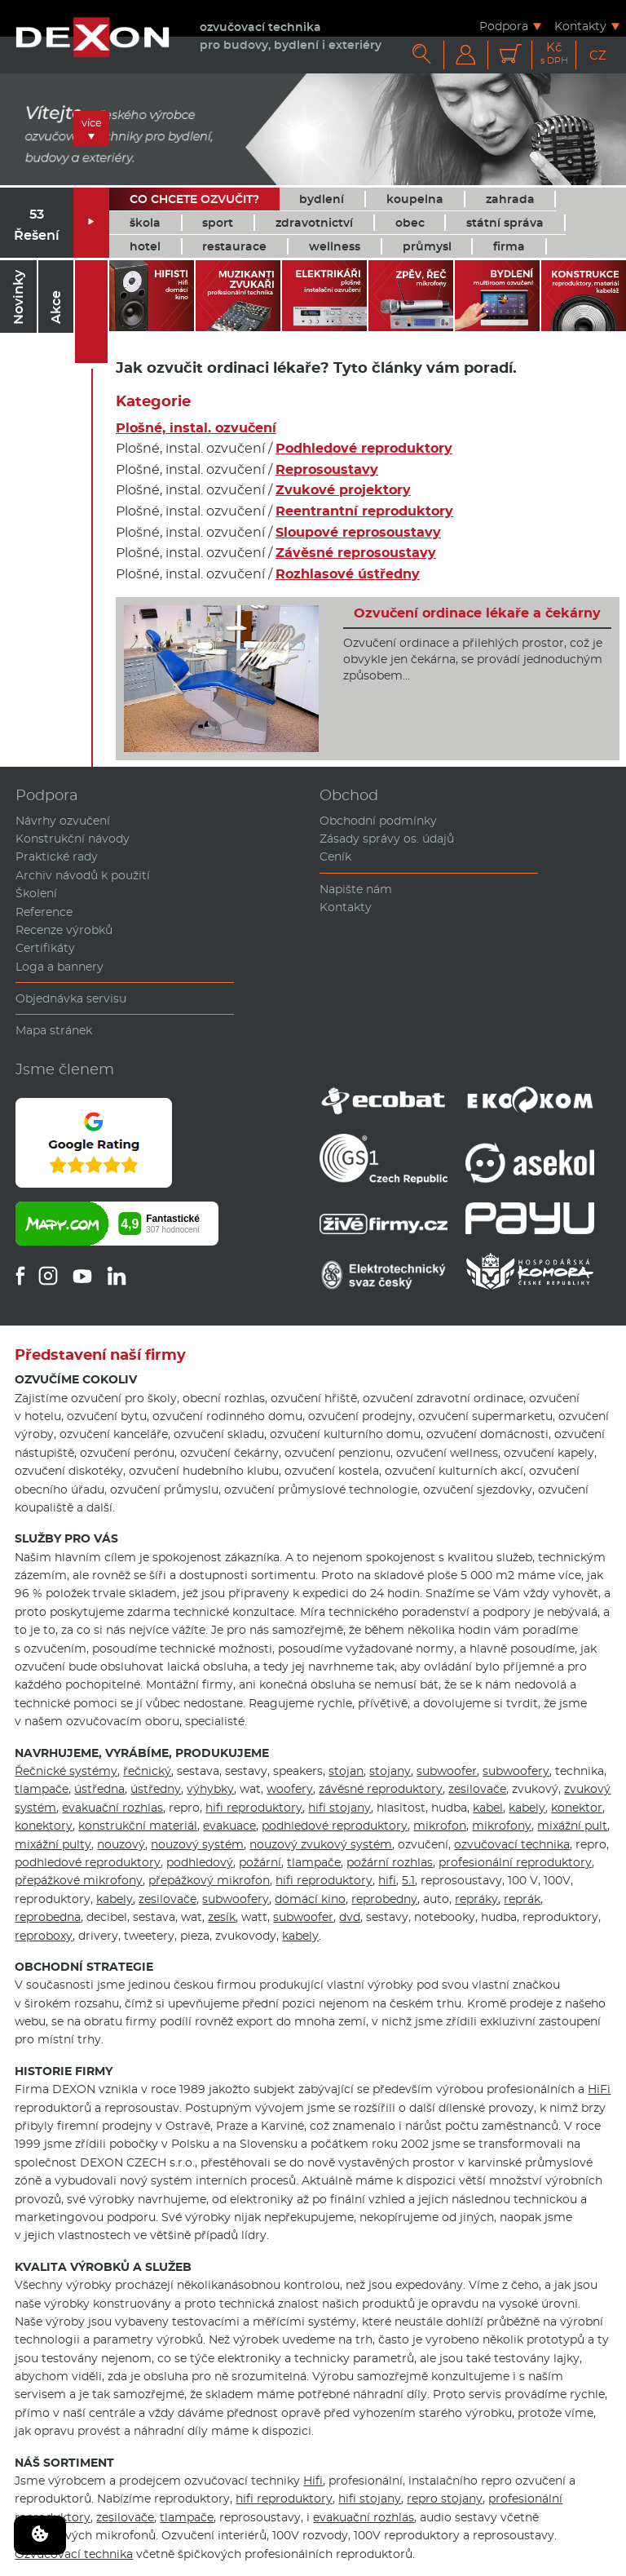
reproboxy (44, 1935)
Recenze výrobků (63, 930)
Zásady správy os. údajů (387, 838)
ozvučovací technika (512, 1844)
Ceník (335, 856)
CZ (597, 55)
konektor (576, 1807)
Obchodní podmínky (378, 820)
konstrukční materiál (137, 1825)
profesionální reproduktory (515, 1862)
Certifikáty (45, 948)
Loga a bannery (59, 966)
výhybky (210, 1789)
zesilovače (477, 1789)
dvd (349, 1917)
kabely (527, 1807)
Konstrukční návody (72, 838)
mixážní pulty (53, 1844)
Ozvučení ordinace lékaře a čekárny (477, 613)
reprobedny (384, 1899)
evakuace (229, 1825)
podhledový (199, 1862)
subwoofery (516, 1771)
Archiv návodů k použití (82, 875)
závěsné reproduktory (381, 1789)
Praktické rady (56, 856)
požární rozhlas (389, 1862)
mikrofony (501, 1825)
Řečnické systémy (66, 1771)
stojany (390, 1771)
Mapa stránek (53, 1030)
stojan (346, 1771)
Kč (554, 53)
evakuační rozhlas (112, 1807)
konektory (44, 1825)
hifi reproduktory (253, 1807)
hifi (387, 1880)
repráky (476, 1899)
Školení (36, 893)
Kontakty (580, 26)
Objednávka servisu (70, 998)
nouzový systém (197, 1844)
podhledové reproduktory (335, 1825)
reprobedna (48, 1917)
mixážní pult (572, 1825)
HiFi (599, 2089)
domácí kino (310, 1899)
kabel (488, 1807)
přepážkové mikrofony (79, 1880)
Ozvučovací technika (74, 2554)
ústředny (155, 1789)
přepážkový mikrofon (209, 1880)
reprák (522, 1899)
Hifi (313, 2480)
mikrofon (439, 1825)
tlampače (41, 1789)
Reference (44, 912)
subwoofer (447, 1771)
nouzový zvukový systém (320, 1844)
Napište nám (356, 889)
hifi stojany (339, 1807)
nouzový (121, 1844)
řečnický (147, 1771)
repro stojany (445, 2498)
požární (260, 1862)
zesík (222, 1917)
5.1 (408, 1880)
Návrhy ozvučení (62, 820)
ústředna (99, 1789)
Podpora (503, 26)
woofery (290, 1789)
